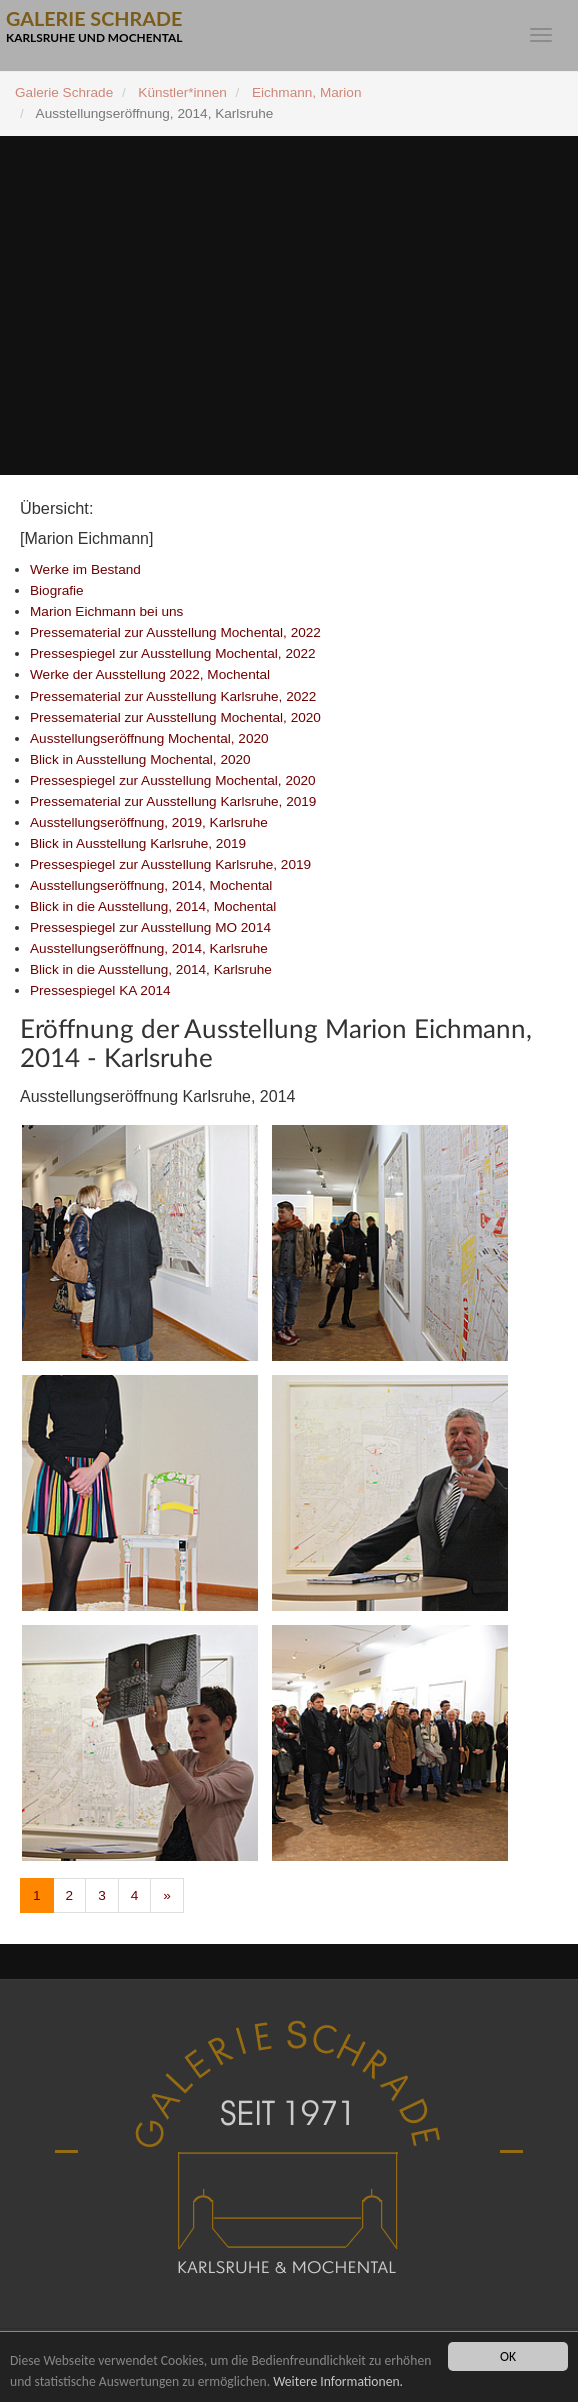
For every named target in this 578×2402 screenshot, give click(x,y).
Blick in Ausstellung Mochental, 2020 (140, 759)
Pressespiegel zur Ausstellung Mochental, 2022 (173, 653)
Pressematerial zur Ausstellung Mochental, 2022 (175, 632)
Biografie (57, 590)
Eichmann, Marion (307, 92)
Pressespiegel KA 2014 (100, 990)
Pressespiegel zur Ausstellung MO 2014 (150, 927)
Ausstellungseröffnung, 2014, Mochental (151, 885)
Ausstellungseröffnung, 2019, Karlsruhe (149, 822)
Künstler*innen (182, 92)
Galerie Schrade (64, 92)
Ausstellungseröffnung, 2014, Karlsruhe (149, 948)
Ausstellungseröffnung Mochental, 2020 (149, 738)
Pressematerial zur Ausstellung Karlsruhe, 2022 (173, 696)
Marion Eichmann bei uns (106, 611)
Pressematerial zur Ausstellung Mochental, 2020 (175, 717)
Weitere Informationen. (338, 2381)
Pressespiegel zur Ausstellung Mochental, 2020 (173, 780)
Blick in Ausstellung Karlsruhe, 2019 (138, 843)
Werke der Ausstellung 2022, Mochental (150, 674)
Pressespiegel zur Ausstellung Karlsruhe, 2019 (170, 864)
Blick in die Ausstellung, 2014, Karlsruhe (151, 969)
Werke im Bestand (85, 569)
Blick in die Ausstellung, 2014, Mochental (153, 906)
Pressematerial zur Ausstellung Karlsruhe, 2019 (173, 801)
